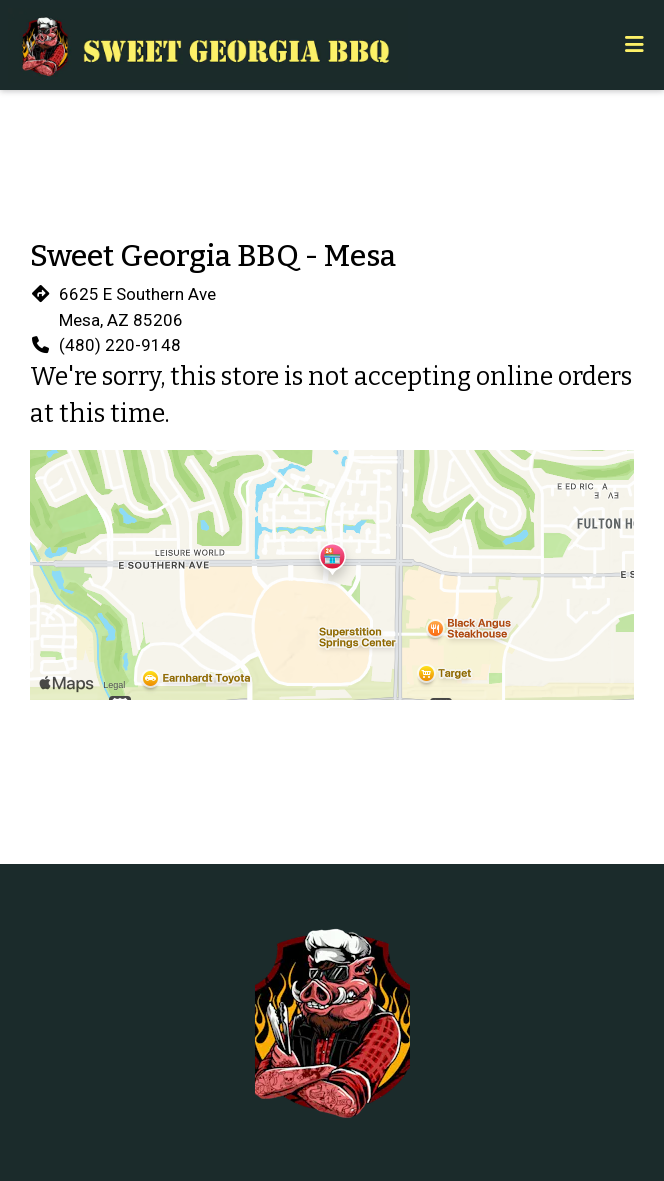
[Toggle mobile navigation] (634, 45)
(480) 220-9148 (120, 345)
